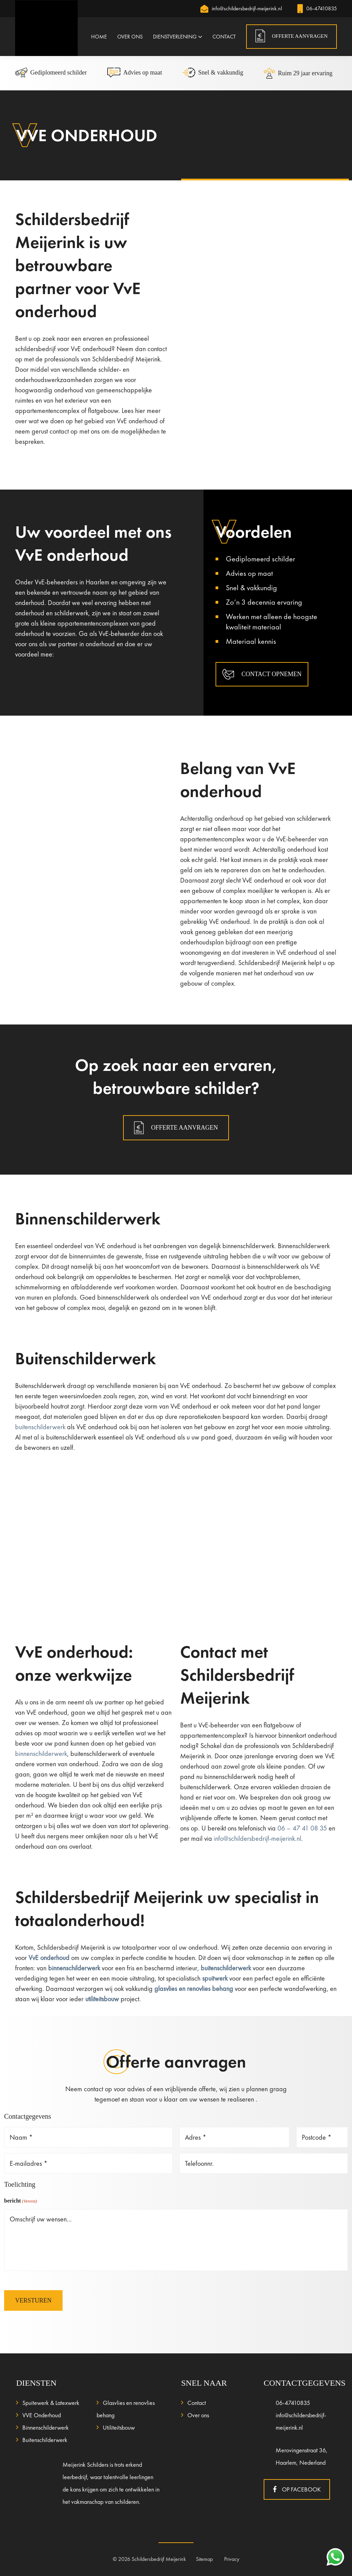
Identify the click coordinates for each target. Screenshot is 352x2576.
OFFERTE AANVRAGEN (300, 36)
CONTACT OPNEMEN (261, 674)
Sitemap (205, 2559)
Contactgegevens (27, 2116)
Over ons (198, 2415)
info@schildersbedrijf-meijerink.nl (241, 8)
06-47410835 (317, 8)
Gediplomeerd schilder (51, 72)
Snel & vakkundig (213, 72)
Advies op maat (134, 72)
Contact (196, 2403)
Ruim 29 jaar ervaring (298, 73)
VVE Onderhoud (41, 2415)
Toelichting (19, 2184)
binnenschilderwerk (41, 1753)
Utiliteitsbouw (119, 2427)
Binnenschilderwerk (45, 2427)
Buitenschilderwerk (44, 2440)
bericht (20, 2201)
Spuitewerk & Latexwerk (50, 2403)
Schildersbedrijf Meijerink (159, 2559)
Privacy (231, 2559)
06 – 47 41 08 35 (302, 1828)
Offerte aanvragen (176, 1127)
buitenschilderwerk (40, 1426)
